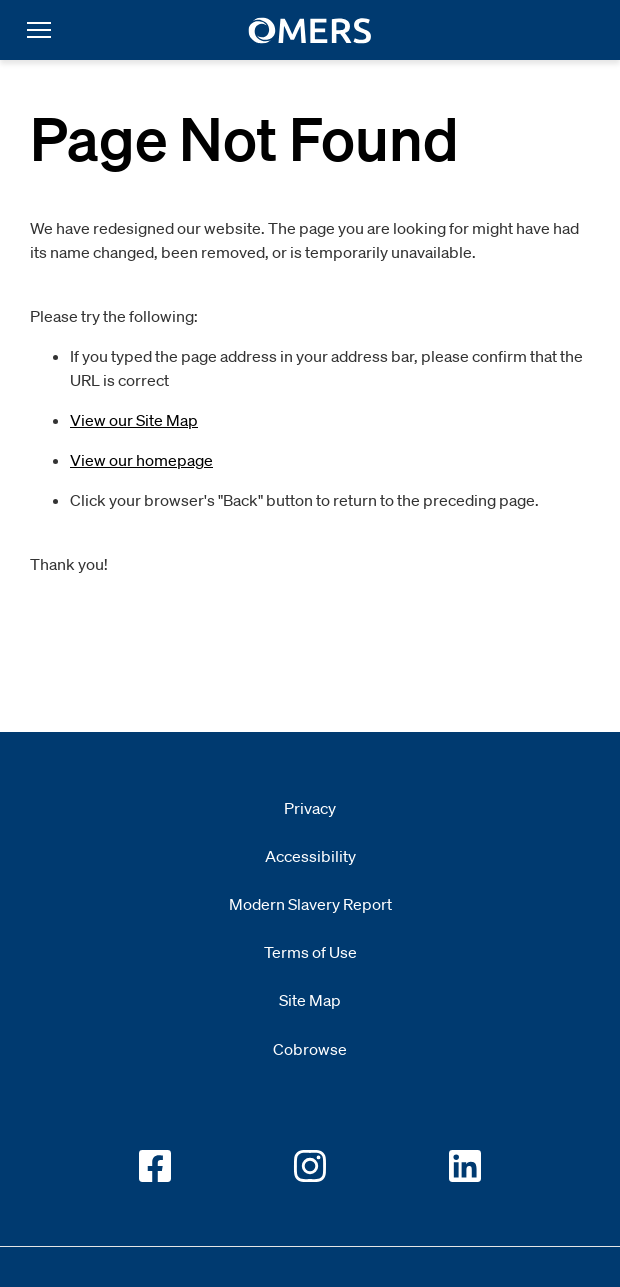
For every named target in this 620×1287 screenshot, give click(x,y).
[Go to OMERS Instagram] (310, 1166)
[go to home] (310, 30)
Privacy (310, 808)
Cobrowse (310, 1049)
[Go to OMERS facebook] (155, 1166)
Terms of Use (310, 952)
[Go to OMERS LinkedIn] (465, 1166)
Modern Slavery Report (310, 904)
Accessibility (310, 856)
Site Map (310, 1000)
